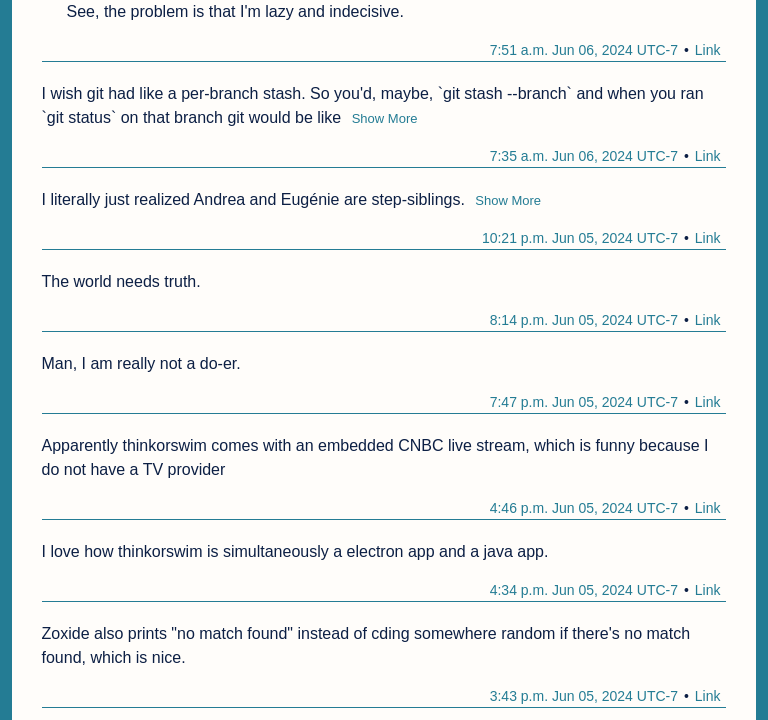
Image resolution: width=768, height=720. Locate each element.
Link (708, 50)
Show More (385, 118)
